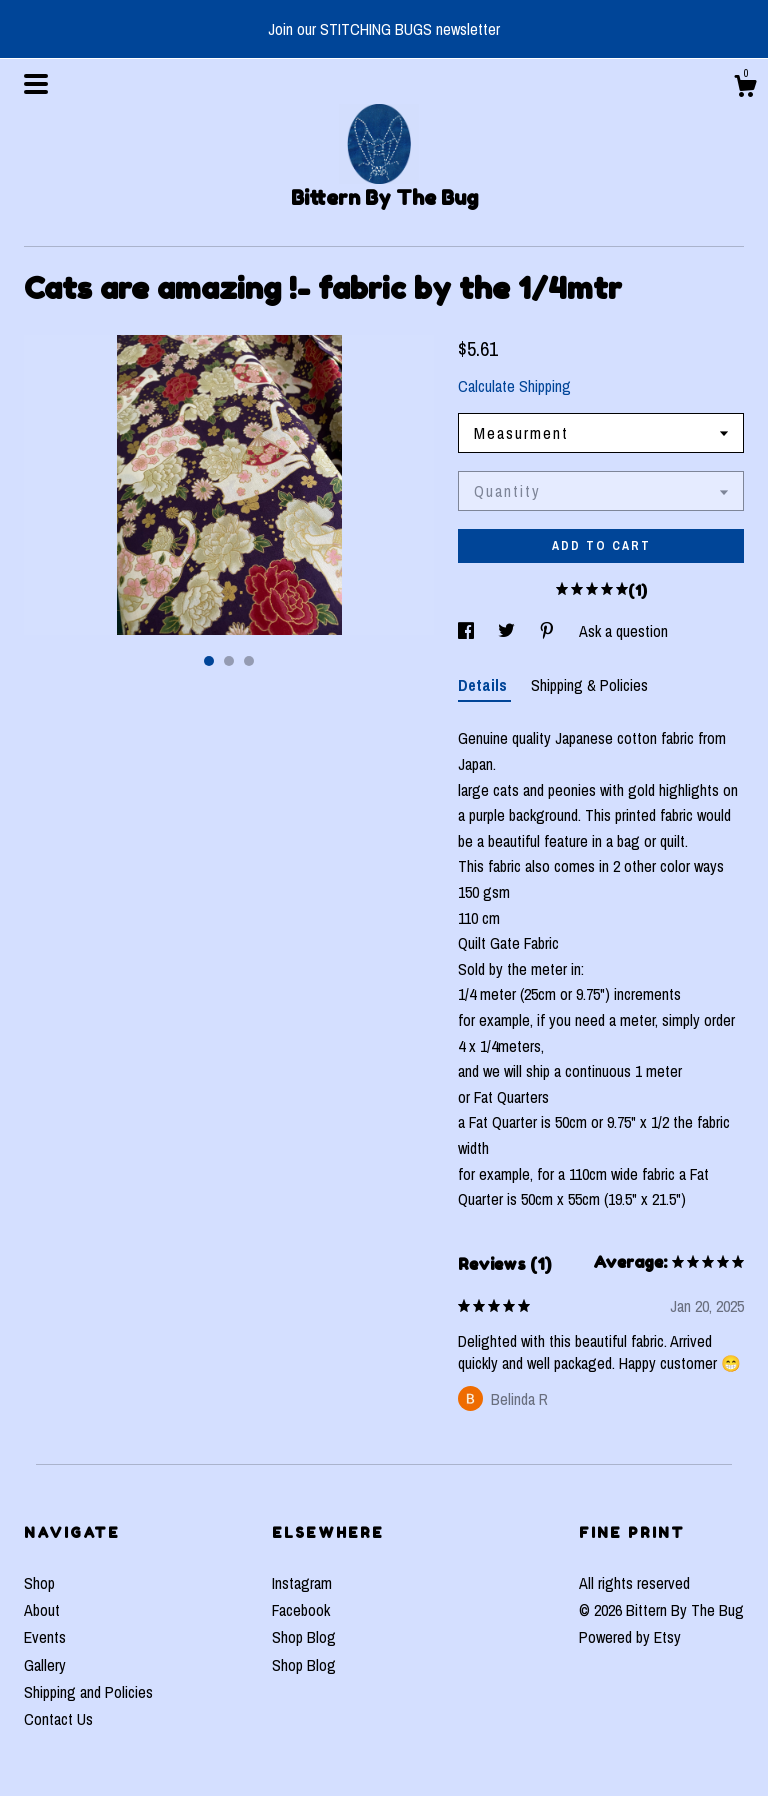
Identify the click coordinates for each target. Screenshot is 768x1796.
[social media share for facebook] (468, 631)
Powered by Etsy (630, 1637)
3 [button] (249, 661)
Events (45, 1637)
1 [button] (209, 661)
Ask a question (623, 631)
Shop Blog (304, 1637)
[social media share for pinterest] (549, 631)
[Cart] (745, 89)
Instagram (302, 1583)
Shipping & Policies (589, 685)
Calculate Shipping (514, 386)
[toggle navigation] (36, 84)
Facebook (301, 1610)
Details (484, 685)
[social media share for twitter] (508, 631)
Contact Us (58, 1719)
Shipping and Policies (88, 1692)
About (42, 1610)
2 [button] (229, 661)
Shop (39, 1583)
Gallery (45, 1665)
